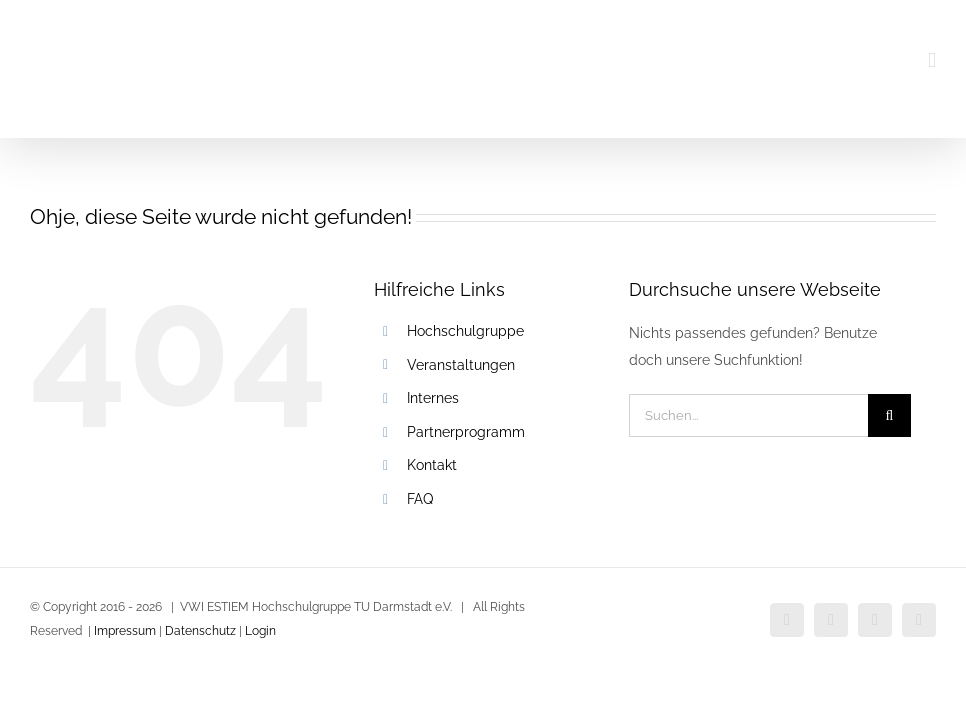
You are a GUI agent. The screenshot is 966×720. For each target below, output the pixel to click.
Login (260, 631)
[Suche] (889, 415)
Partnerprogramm (466, 432)
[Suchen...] (748, 415)
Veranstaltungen (461, 365)
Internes (433, 398)
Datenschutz (199, 631)
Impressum (125, 631)
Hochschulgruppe (465, 331)
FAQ (420, 499)
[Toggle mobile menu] (932, 60)
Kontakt (432, 465)
